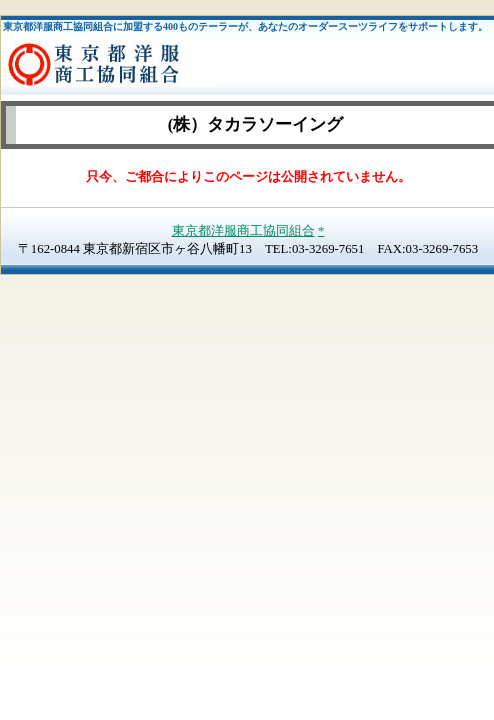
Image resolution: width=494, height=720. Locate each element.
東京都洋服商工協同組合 (243, 231)
